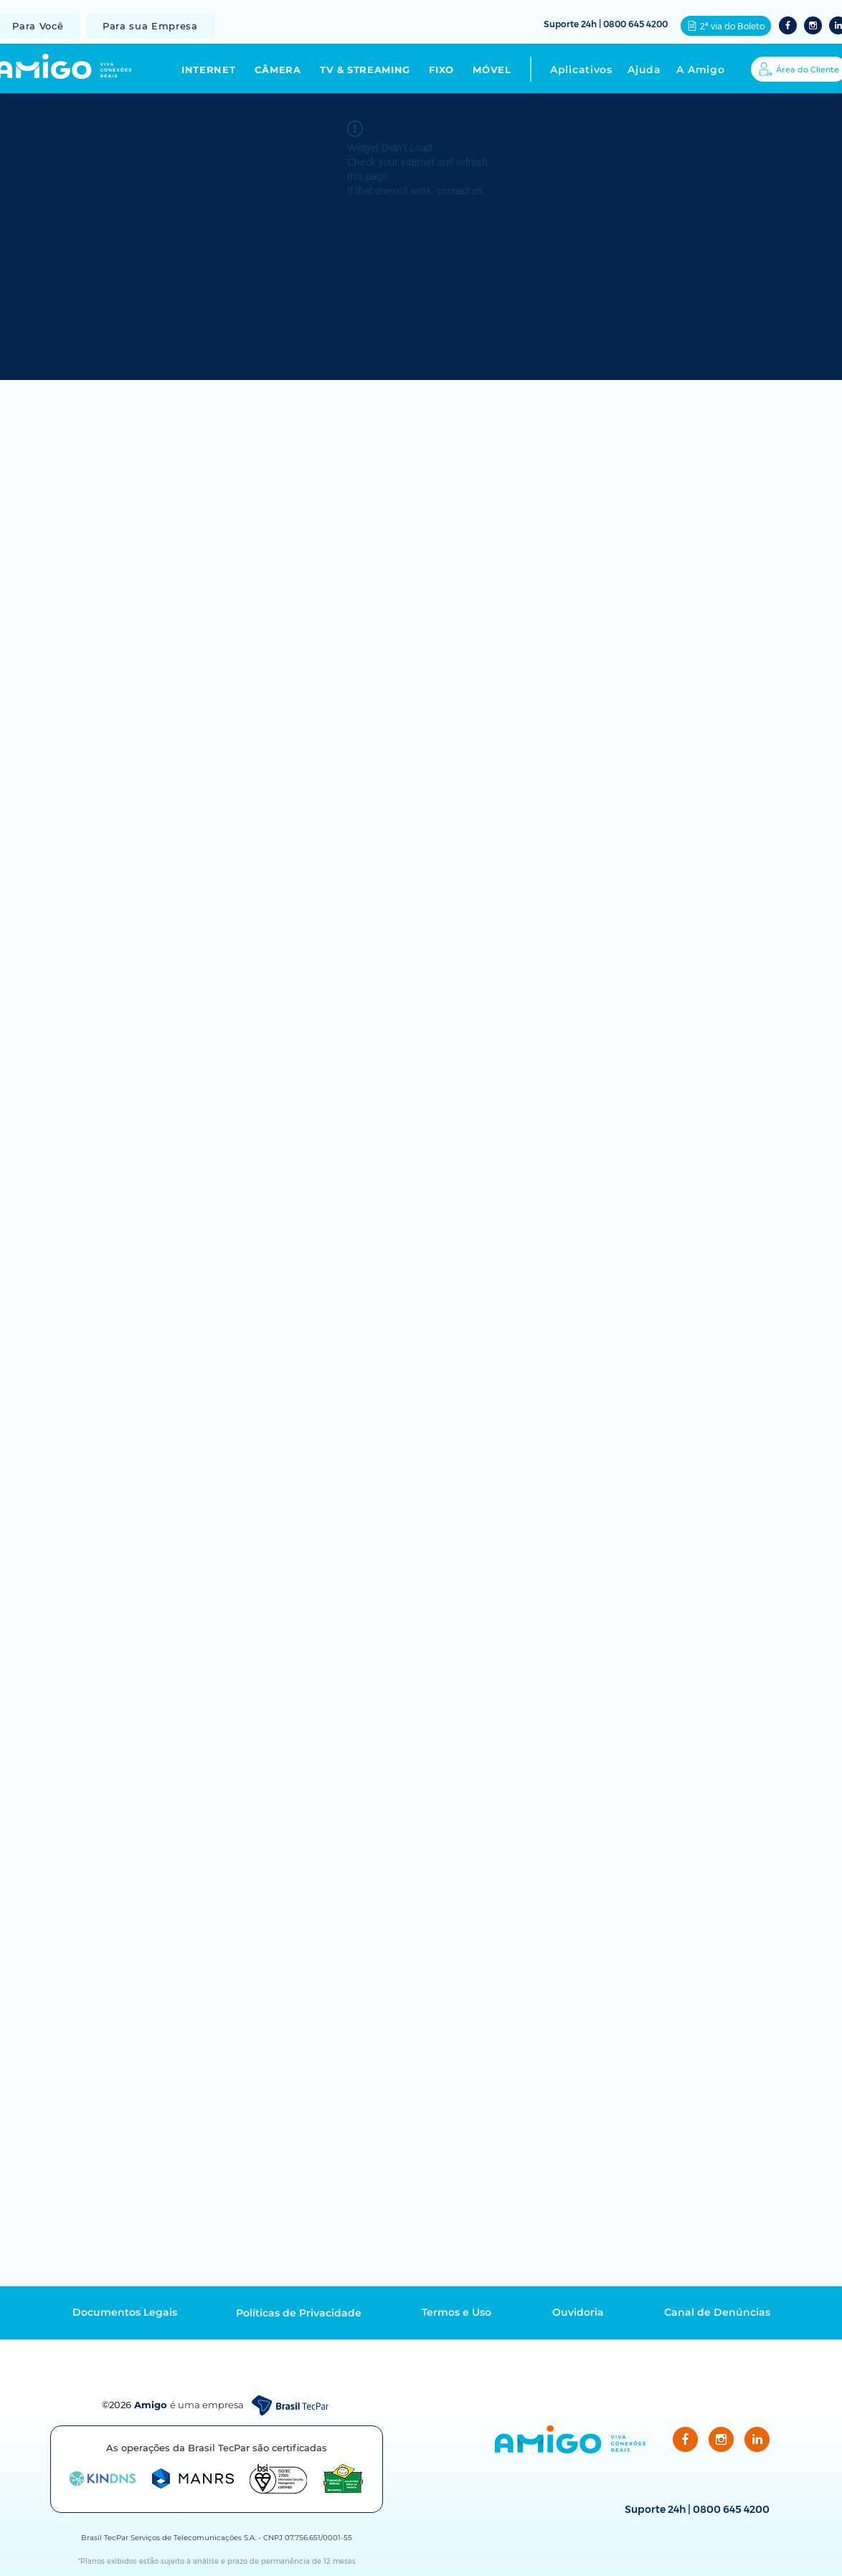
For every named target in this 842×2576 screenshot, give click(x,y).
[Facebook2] (788, 25)
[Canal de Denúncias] (717, 2312)
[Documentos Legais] (125, 2312)
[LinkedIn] (757, 2439)
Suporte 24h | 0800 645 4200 (606, 24)
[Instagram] (721, 2439)
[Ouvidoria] (578, 2312)
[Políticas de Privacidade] (298, 2313)
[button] (218, 69)
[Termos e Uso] (456, 2312)
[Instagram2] (813, 25)
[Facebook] (685, 2439)
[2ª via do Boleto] (726, 26)
